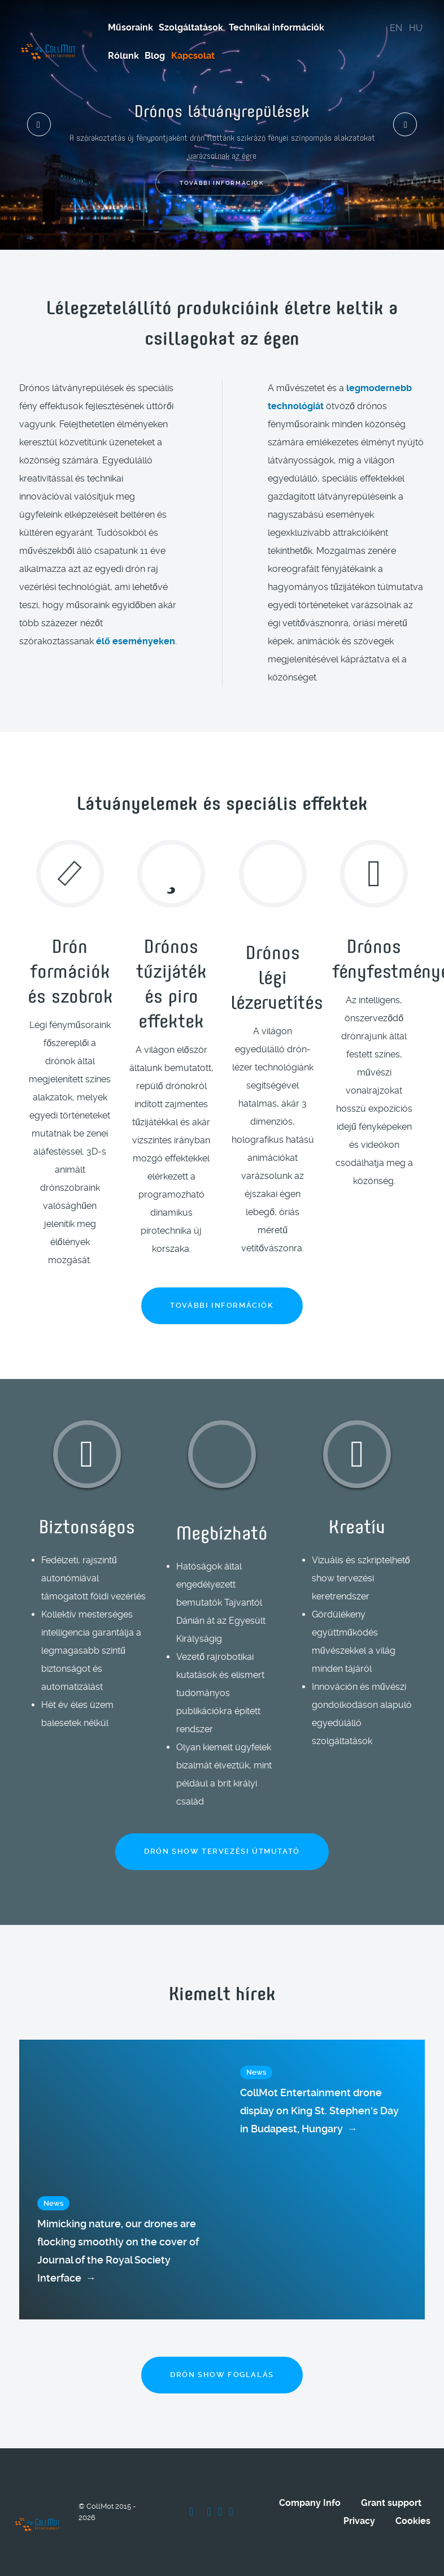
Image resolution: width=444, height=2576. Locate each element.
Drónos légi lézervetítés (276, 976)
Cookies (412, 2521)
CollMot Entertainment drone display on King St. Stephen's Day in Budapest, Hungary (319, 2112)
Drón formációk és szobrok (70, 970)
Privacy (359, 2521)
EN (396, 28)
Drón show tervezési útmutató (222, 1851)
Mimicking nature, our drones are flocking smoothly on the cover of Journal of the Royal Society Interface (118, 2252)
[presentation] (39, 124)
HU (416, 28)
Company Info (310, 2502)
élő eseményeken (135, 641)
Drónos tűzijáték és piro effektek (171, 982)
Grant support (391, 2502)
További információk (222, 183)
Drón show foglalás (222, 2374)
